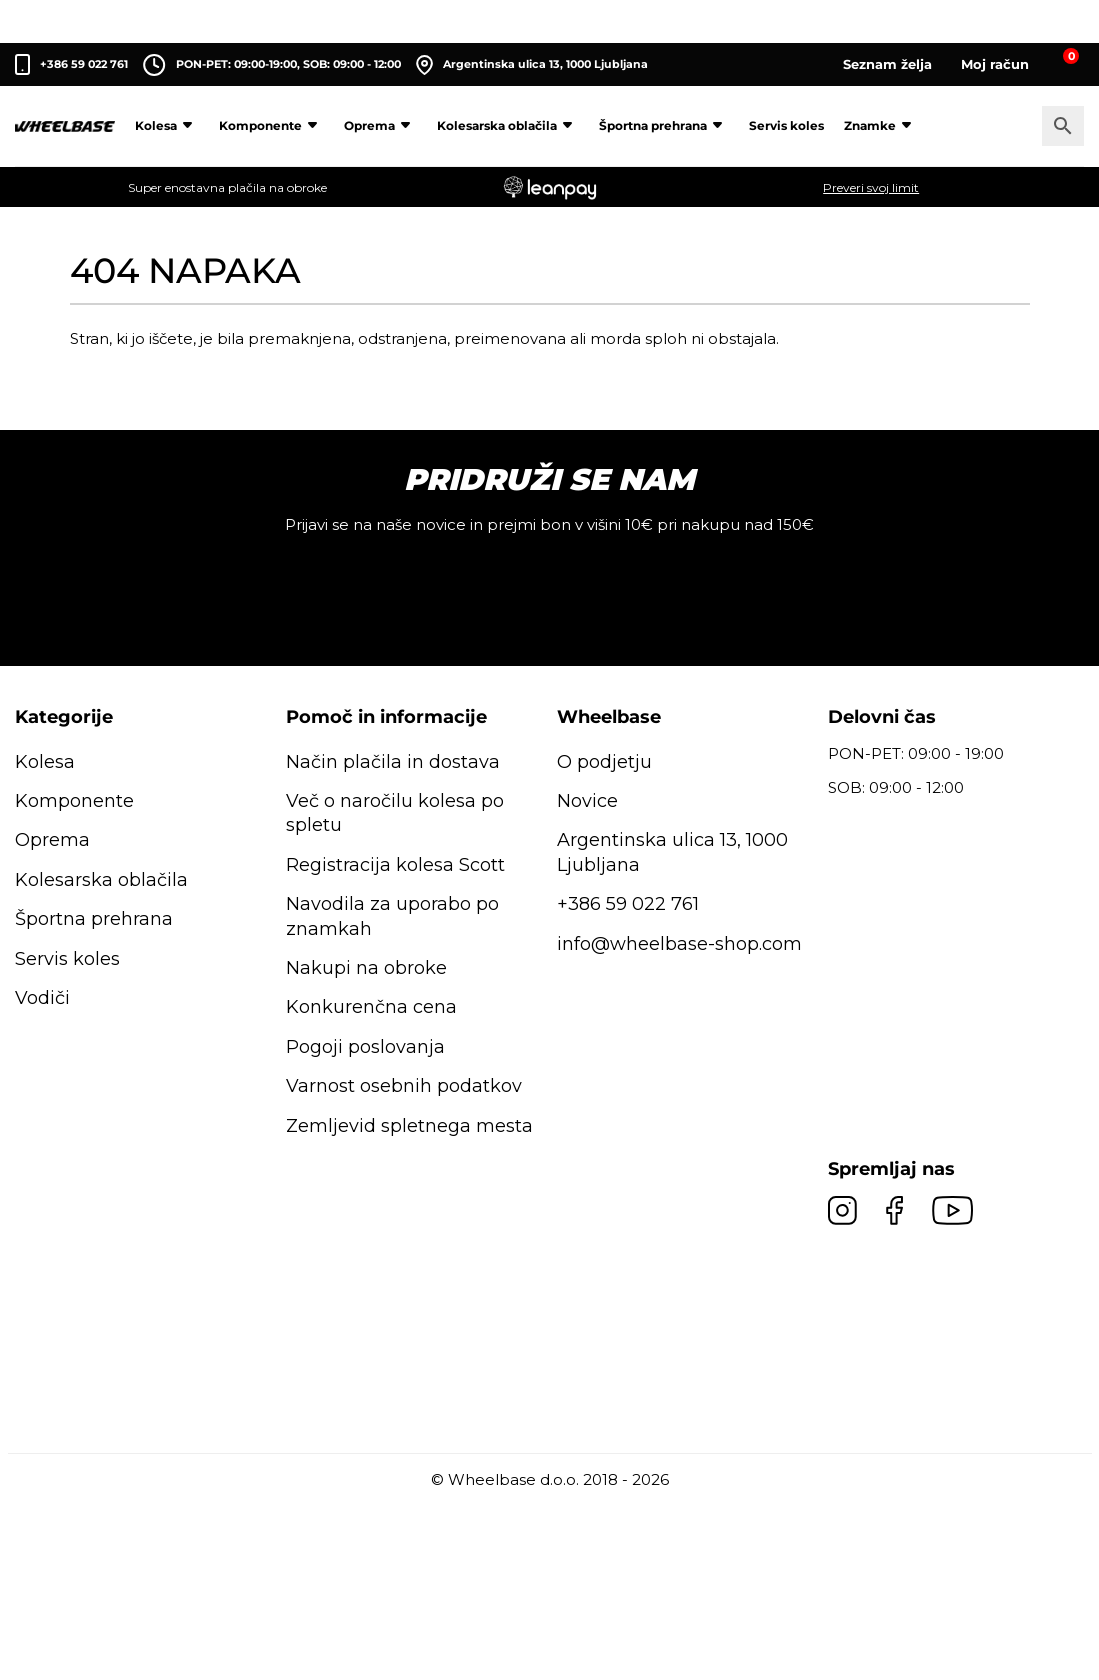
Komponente (271, 126)
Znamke (881, 126)
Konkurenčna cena (371, 1007)
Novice (587, 801)
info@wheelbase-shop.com (679, 944)
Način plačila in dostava (393, 762)
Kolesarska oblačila (508, 126)
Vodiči (42, 998)
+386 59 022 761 (84, 64)
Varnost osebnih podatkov (404, 1086)
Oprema (380, 126)
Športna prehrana (664, 126)
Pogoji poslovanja (365, 1047)
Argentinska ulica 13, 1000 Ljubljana (532, 65)
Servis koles (786, 125)
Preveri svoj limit (871, 187)
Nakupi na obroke (366, 968)
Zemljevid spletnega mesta (409, 1126)
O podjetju (604, 762)
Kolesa (167, 126)
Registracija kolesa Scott (395, 865)
